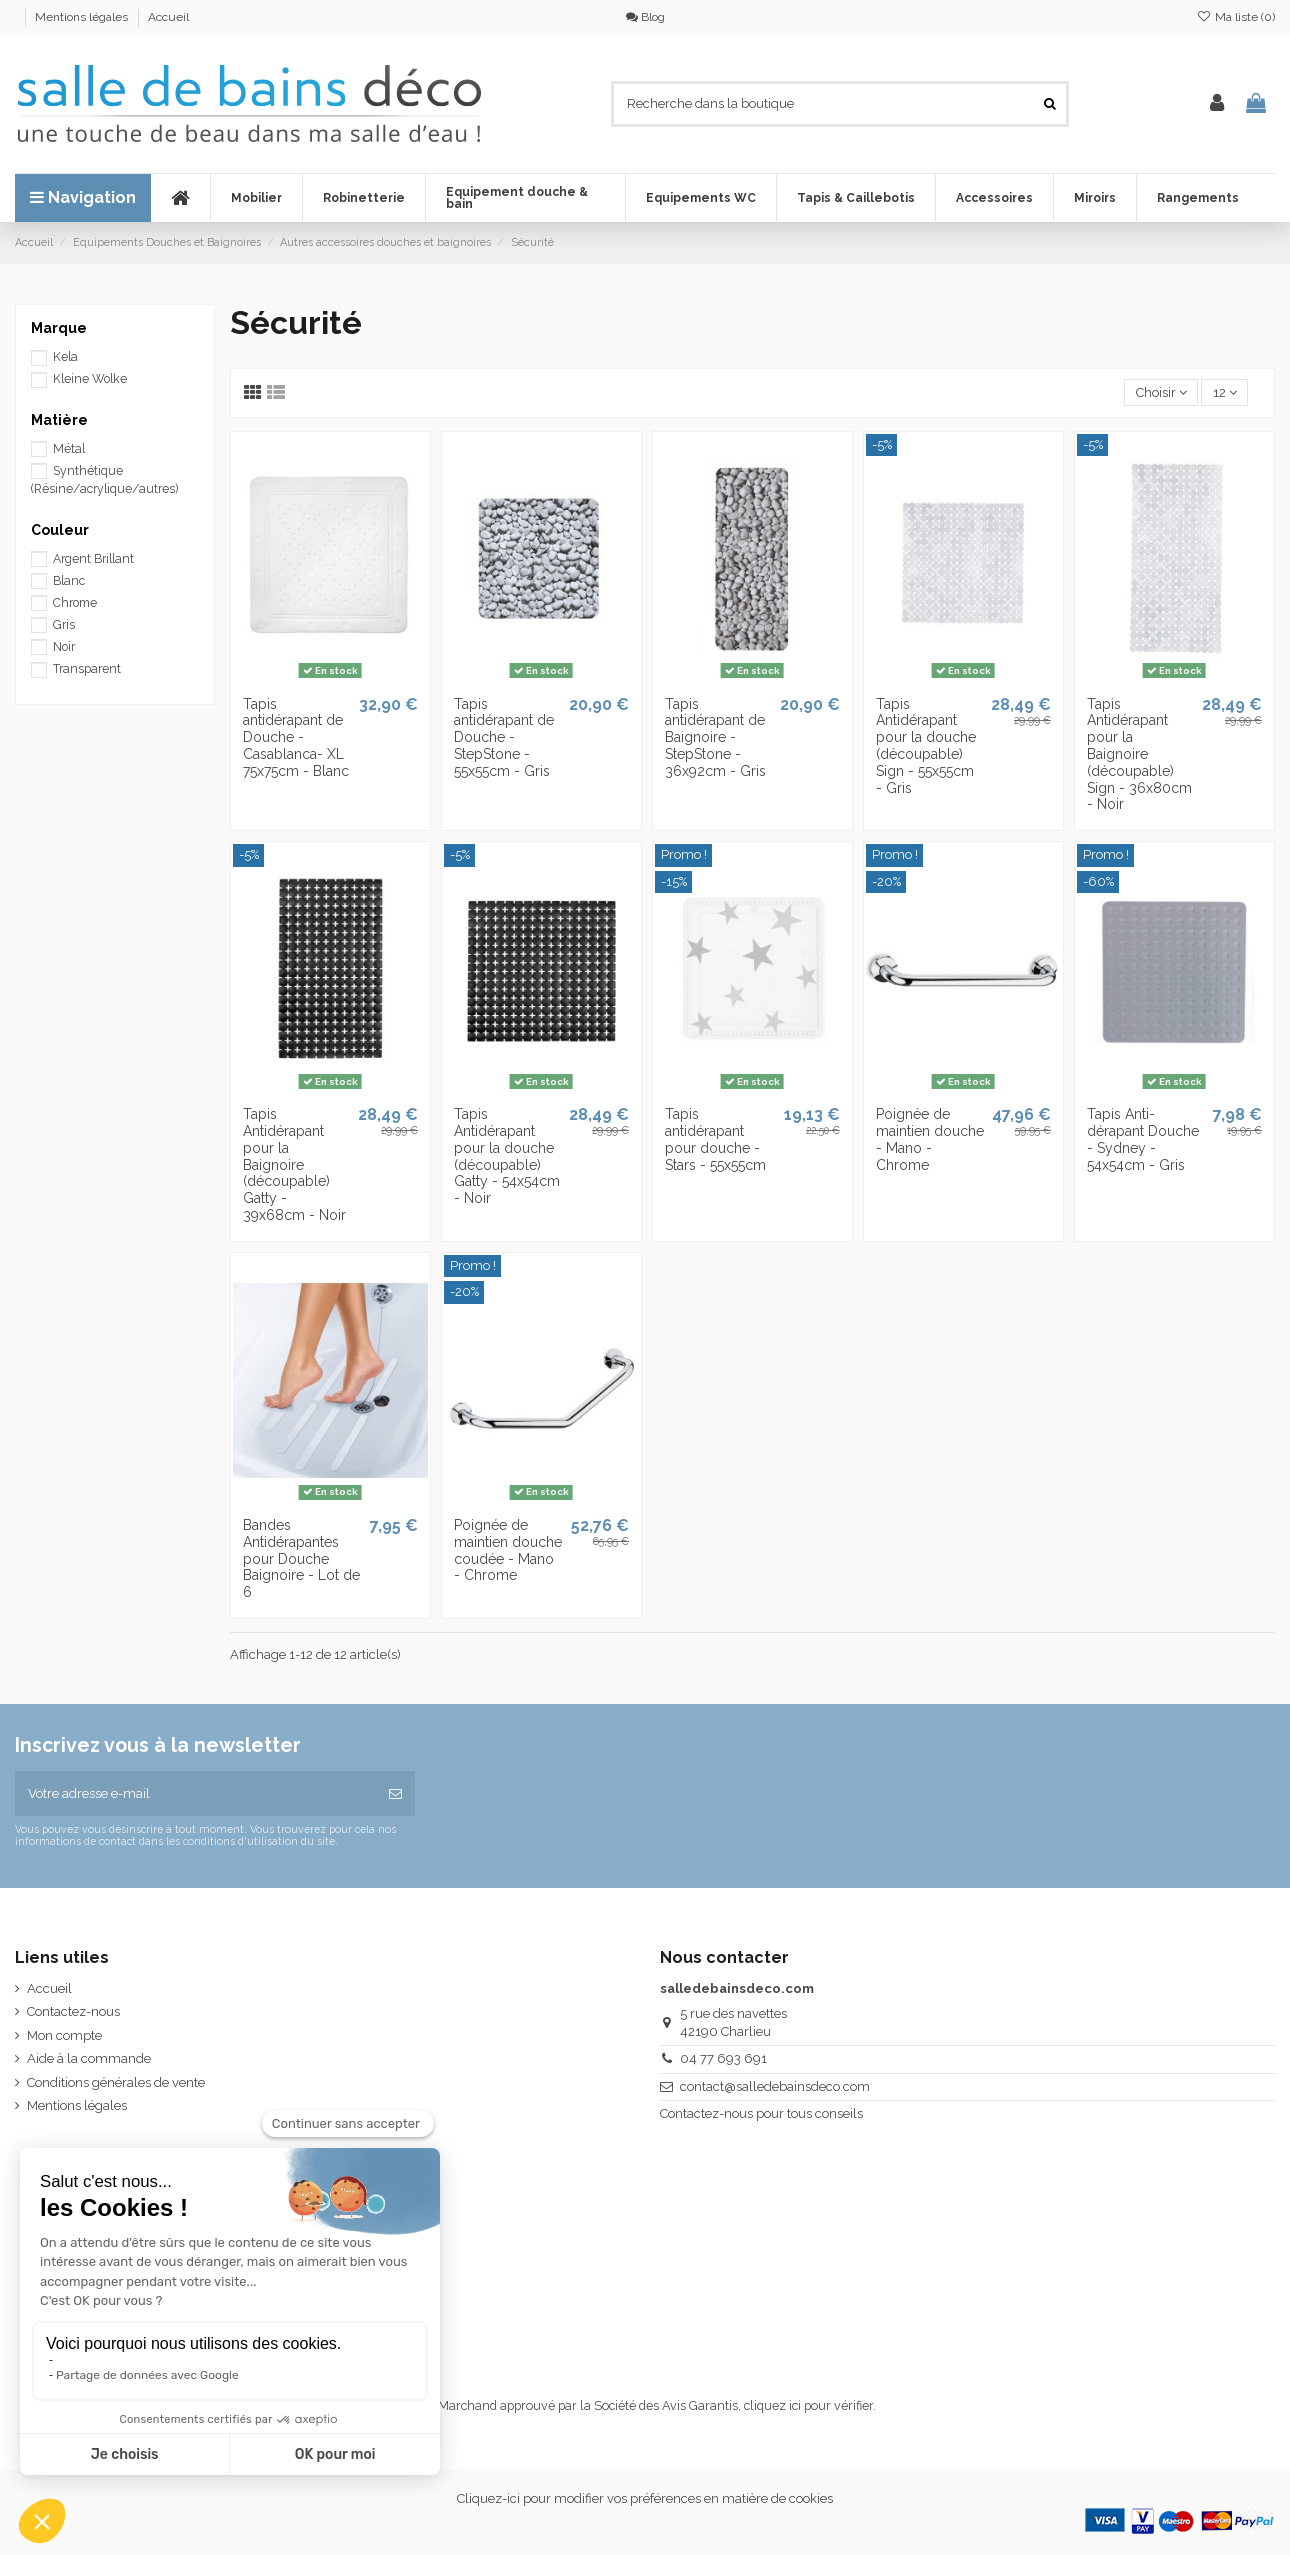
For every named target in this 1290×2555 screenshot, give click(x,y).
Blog (645, 17)
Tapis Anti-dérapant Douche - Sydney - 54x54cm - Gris (1143, 1139)
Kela (65, 357)
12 (1225, 392)
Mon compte (64, 2035)
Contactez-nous (73, 2011)
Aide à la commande (89, 2058)
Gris (64, 625)
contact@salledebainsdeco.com (775, 2086)
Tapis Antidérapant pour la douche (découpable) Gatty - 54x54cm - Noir (507, 1156)
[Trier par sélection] (1161, 392)
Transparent (87, 669)
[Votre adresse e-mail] (195, 1794)
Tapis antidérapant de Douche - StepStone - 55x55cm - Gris (504, 737)
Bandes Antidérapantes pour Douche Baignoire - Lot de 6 (301, 1558)
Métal (69, 449)
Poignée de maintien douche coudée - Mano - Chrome (508, 1550)
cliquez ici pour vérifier (808, 2405)
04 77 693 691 (723, 2058)
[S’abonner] (395, 1794)
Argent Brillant (93, 559)
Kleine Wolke (90, 379)
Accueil (168, 17)
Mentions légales (83, 17)
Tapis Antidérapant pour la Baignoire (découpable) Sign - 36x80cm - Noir (1139, 754)
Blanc (69, 581)
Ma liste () (1236, 17)
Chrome (75, 603)
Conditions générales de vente (116, 2082)
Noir (64, 647)
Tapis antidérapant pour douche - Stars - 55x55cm (715, 1139)
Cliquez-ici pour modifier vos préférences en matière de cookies (645, 2498)
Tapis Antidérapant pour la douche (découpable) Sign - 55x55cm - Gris (926, 746)
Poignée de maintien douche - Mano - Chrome (930, 1139)
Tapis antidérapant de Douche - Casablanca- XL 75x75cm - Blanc (296, 737)
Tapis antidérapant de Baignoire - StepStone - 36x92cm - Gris (715, 737)
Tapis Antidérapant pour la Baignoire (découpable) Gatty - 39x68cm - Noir (294, 1164)
